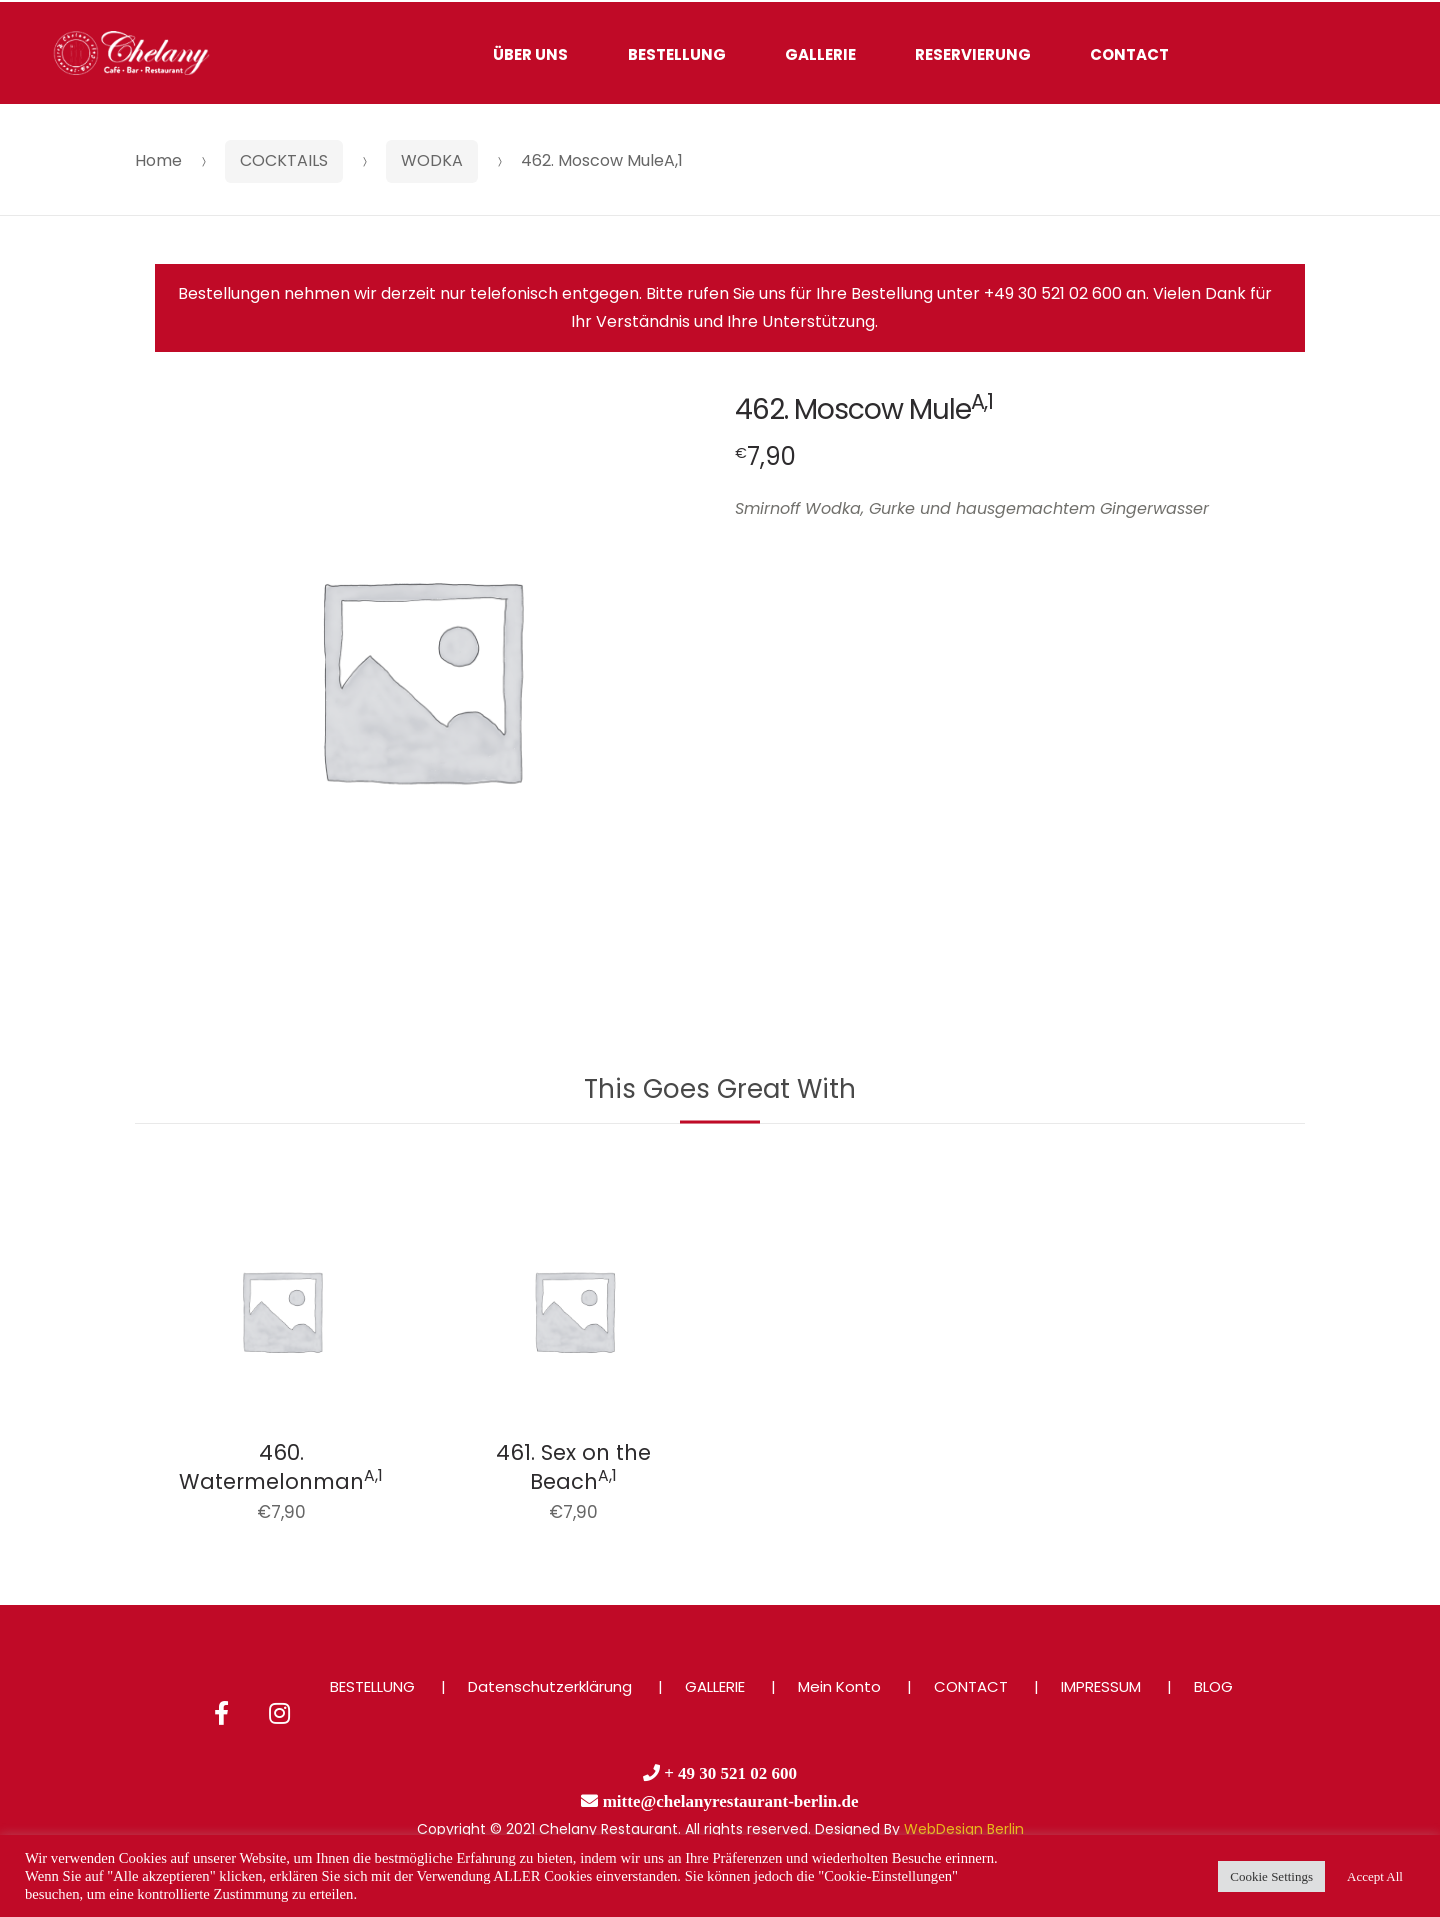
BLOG (1213, 1686)
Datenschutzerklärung (550, 1686)
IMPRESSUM (1101, 1686)
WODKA (432, 160)
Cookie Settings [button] (1271, 1876)
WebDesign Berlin (964, 1829)
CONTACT (1129, 54)
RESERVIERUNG (973, 54)
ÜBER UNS (530, 54)
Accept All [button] (1375, 1876)
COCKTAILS (284, 160)
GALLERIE (820, 54)
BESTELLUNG (677, 54)
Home (158, 160)
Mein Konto (839, 1686)
